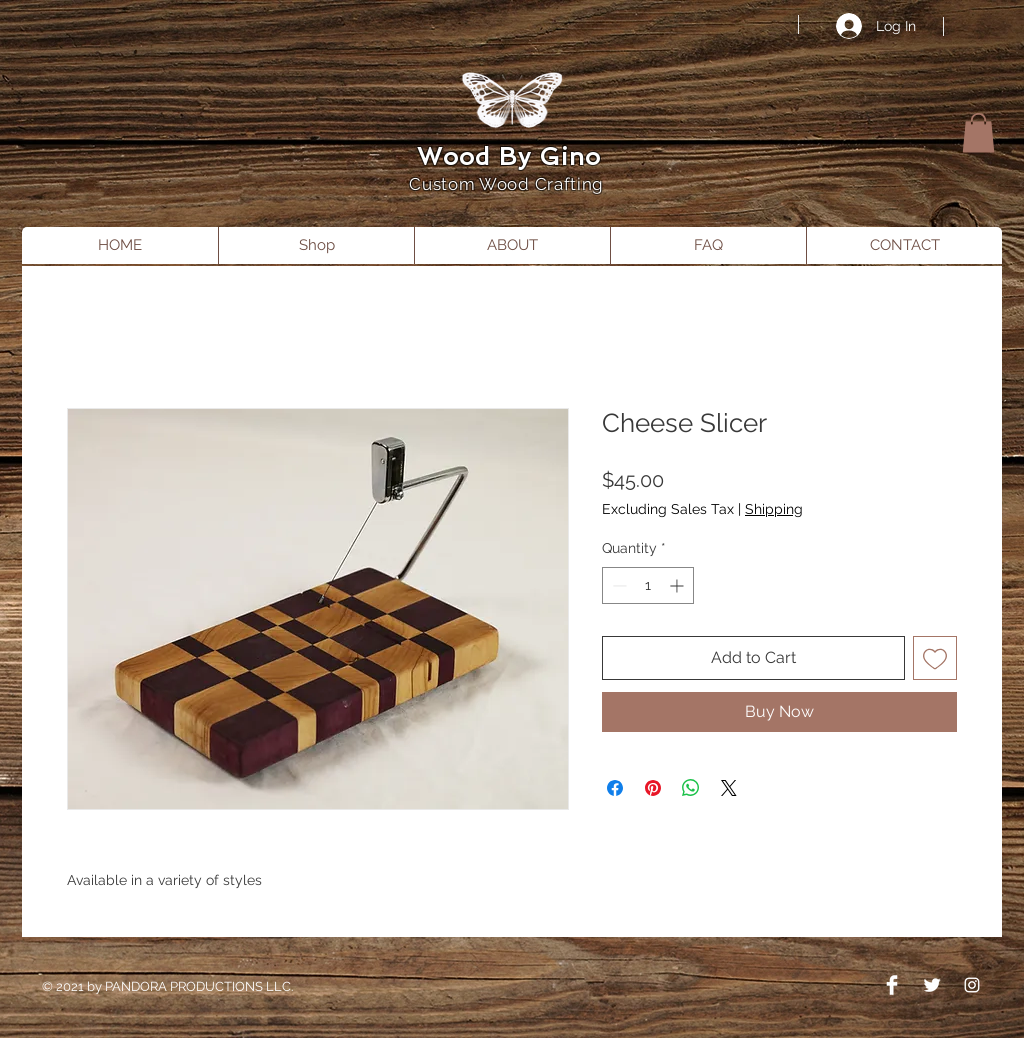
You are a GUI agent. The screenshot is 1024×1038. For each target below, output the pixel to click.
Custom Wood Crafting (508, 184)
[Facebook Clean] (892, 985)
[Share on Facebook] (615, 788)
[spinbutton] (648, 585)
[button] (978, 132)
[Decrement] (617, 585)
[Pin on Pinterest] (653, 788)
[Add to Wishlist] (935, 658)
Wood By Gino (509, 156)
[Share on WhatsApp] (691, 788)
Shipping (774, 509)
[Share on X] (729, 788)
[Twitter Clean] (932, 985)
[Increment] (678, 585)
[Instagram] (972, 985)
